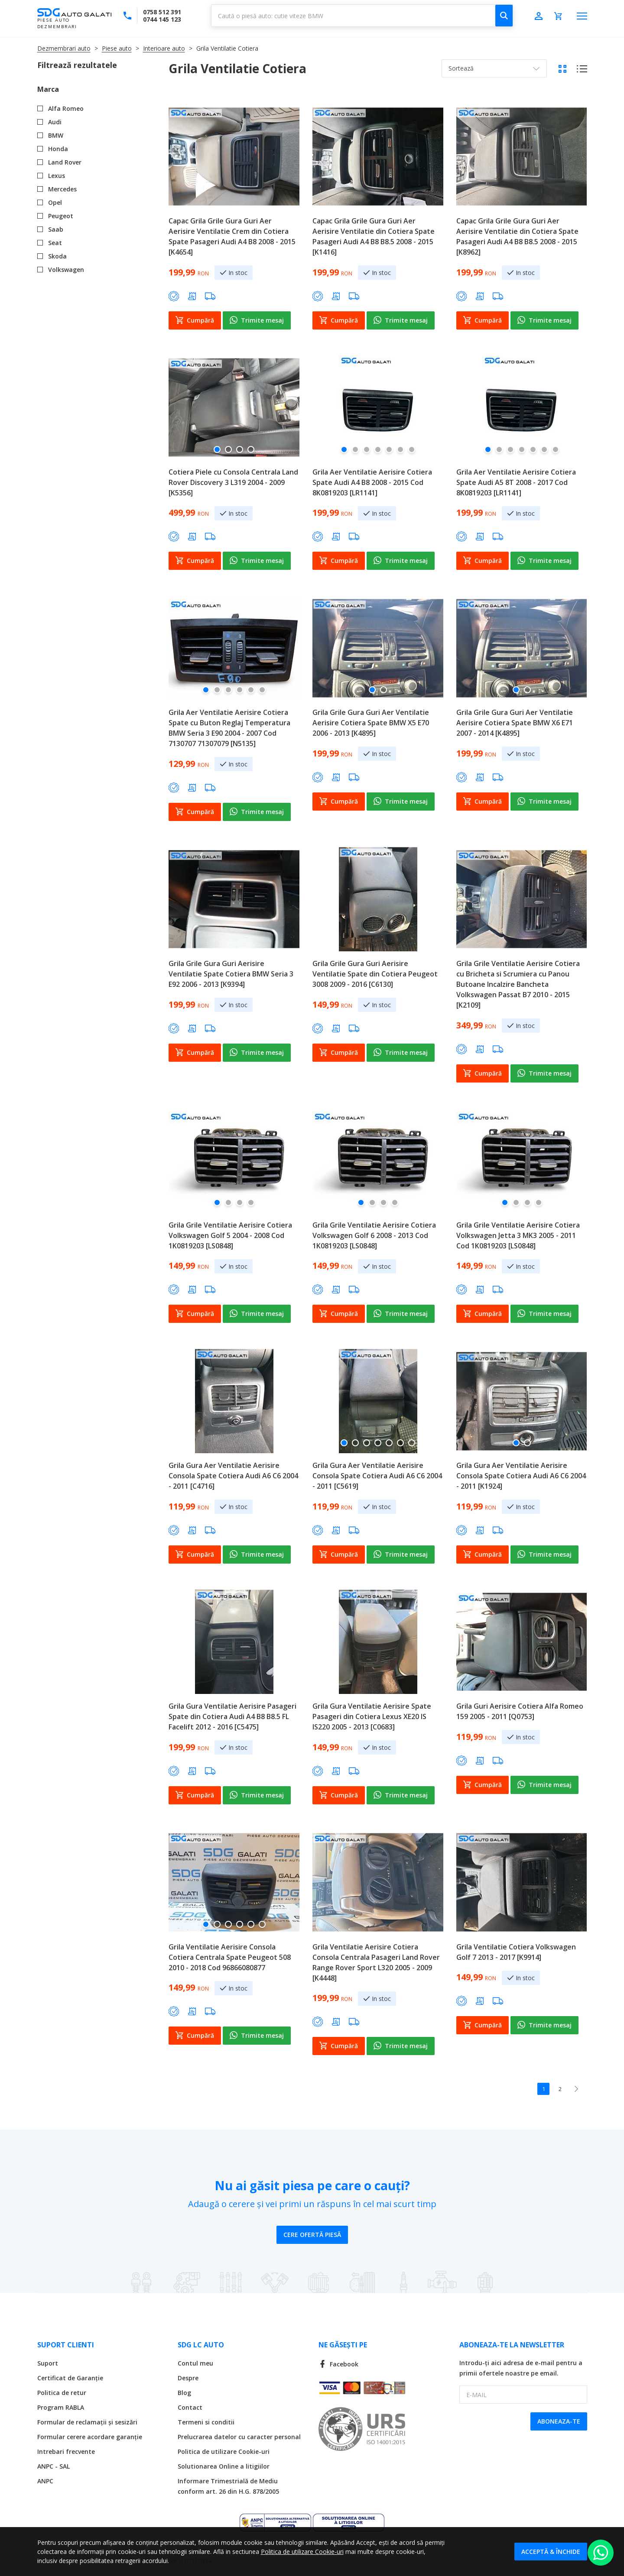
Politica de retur (61, 2393)
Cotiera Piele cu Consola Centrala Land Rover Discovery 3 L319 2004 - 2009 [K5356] (233, 482)
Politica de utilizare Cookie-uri (224, 2451)
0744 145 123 (162, 19)
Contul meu (195, 2363)
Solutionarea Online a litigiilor (224, 2466)
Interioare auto (164, 48)
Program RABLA (60, 2407)
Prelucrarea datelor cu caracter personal (239, 2437)
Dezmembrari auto (64, 48)
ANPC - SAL (53, 2466)
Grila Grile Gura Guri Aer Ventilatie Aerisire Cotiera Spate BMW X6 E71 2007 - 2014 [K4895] (514, 723)
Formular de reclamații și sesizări (87, 2422)
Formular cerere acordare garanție (89, 2437)
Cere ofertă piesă (312, 2234)
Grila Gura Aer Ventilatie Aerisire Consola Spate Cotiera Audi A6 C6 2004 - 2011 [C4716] (233, 1476)
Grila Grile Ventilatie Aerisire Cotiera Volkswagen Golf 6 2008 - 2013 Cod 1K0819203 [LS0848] (374, 1235)
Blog (184, 2393)
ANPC (45, 2481)
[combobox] (362, 15)
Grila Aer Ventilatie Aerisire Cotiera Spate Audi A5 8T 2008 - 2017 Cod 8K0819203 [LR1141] (516, 482)
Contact (190, 2407)
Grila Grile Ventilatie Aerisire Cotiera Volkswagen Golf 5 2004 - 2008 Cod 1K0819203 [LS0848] (230, 1235)
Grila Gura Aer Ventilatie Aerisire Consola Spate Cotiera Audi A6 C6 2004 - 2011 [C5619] (377, 1476)
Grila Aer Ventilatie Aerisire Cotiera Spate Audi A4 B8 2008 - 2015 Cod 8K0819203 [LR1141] (372, 482)
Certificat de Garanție (70, 2378)
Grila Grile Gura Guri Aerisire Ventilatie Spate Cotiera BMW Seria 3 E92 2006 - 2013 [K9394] (231, 974)
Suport (47, 2363)
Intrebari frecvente (66, 2451)
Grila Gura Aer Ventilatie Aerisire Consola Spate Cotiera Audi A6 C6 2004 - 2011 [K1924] (521, 1476)
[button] (217, 453)
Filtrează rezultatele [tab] (77, 65)
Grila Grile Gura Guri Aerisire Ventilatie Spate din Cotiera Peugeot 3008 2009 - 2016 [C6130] (375, 974)
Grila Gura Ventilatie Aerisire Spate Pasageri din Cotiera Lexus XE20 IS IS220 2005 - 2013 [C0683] (371, 1716)
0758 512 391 (162, 12)
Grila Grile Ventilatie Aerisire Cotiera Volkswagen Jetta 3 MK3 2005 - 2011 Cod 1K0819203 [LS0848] (518, 1235)
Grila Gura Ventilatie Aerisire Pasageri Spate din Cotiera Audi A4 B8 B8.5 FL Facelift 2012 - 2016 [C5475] (232, 1716)
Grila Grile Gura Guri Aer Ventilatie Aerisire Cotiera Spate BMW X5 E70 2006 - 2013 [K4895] (370, 723)
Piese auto (117, 48)
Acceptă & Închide (550, 2551)
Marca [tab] (48, 89)
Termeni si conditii (206, 2422)
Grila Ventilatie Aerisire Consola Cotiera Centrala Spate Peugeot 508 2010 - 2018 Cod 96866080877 (230, 1957)
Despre (188, 2378)
